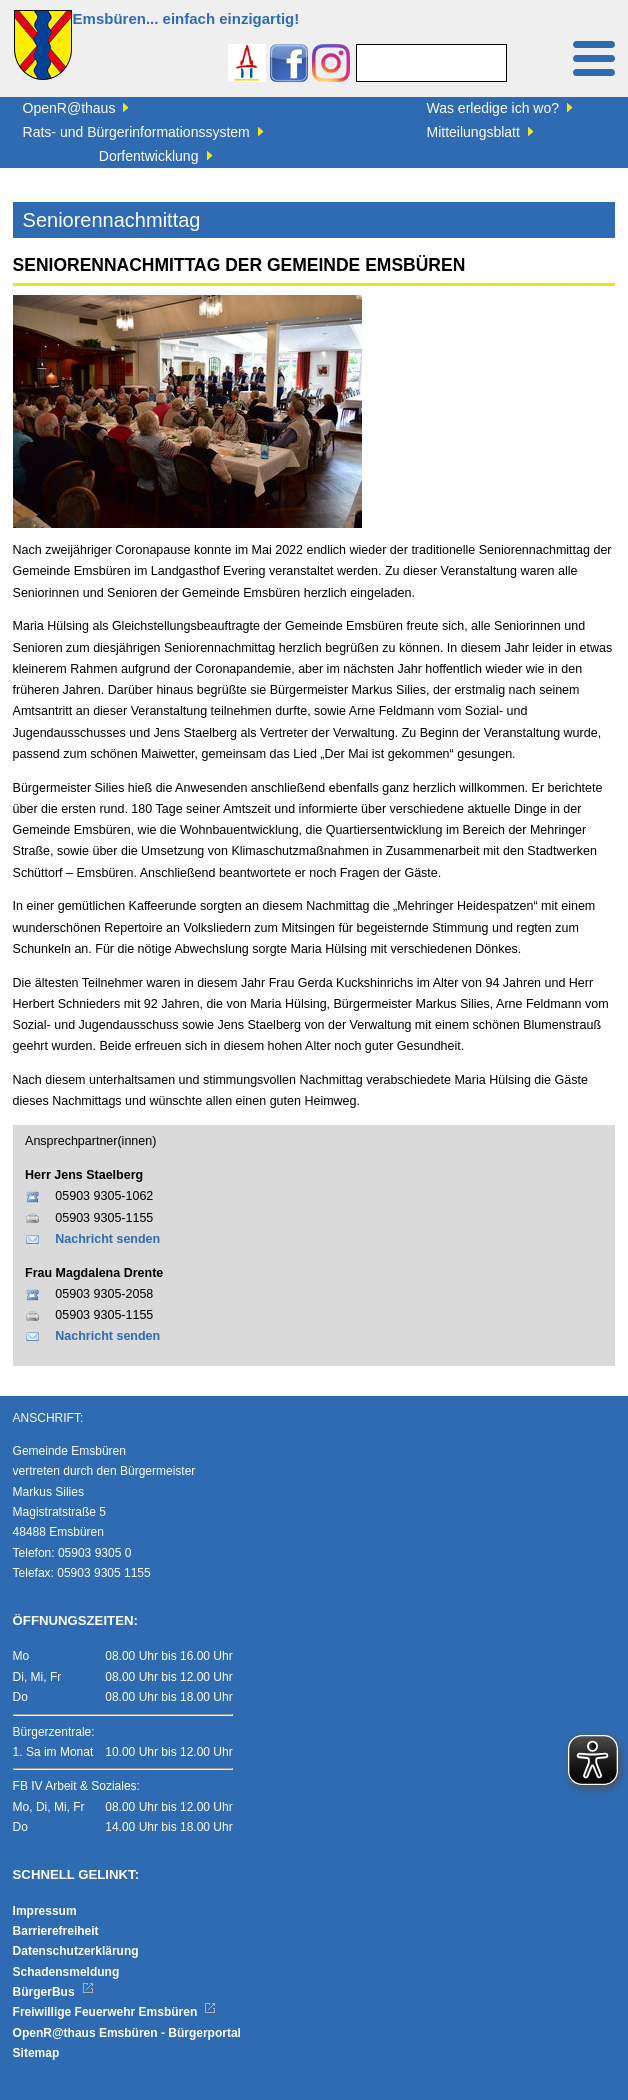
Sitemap (36, 2053)
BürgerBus (53, 1992)
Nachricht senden (107, 1239)
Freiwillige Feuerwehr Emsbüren (115, 2012)
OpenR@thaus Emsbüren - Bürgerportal (127, 2033)
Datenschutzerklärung (76, 1951)
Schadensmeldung (66, 1972)
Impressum (45, 1911)
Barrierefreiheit (56, 1931)
